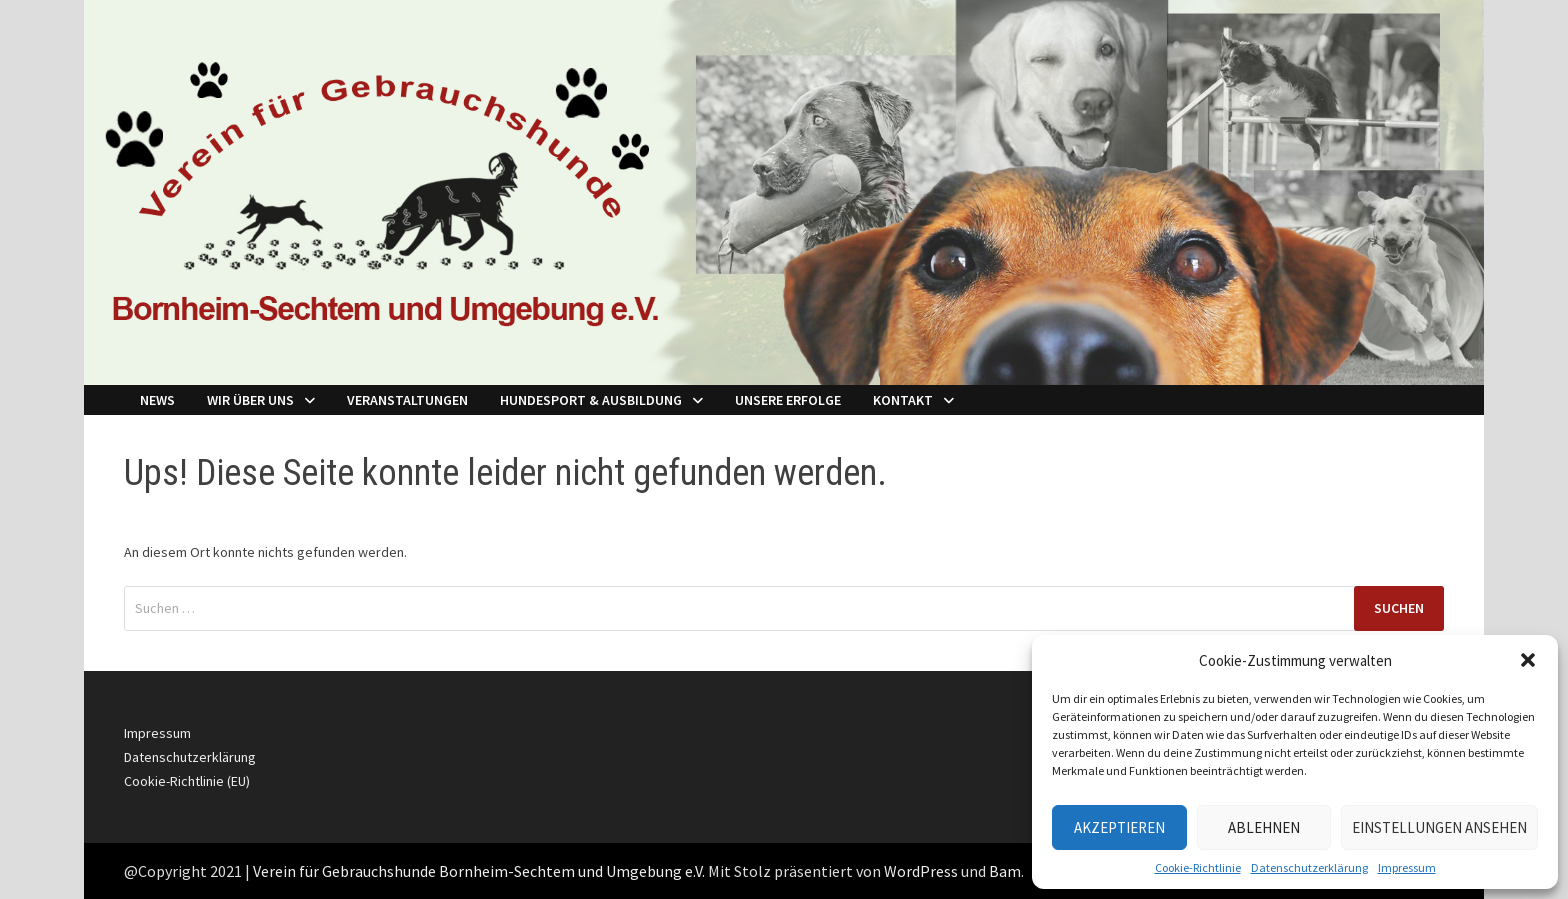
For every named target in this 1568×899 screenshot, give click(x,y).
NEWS (157, 400)
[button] (1528, 660)
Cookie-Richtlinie (1198, 867)
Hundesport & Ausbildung (591, 400)
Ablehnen (1264, 827)
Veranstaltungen (407, 400)
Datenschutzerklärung (1309, 867)
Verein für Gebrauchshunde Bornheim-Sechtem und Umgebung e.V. (479, 871)
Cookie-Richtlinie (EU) (187, 781)
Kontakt (903, 400)
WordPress (921, 871)
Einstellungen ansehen (1439, 827)
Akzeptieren (1119, 827)
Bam (1005, 871)
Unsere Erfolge (788, 400)
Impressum (1407, 867)
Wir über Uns (250, 400)
